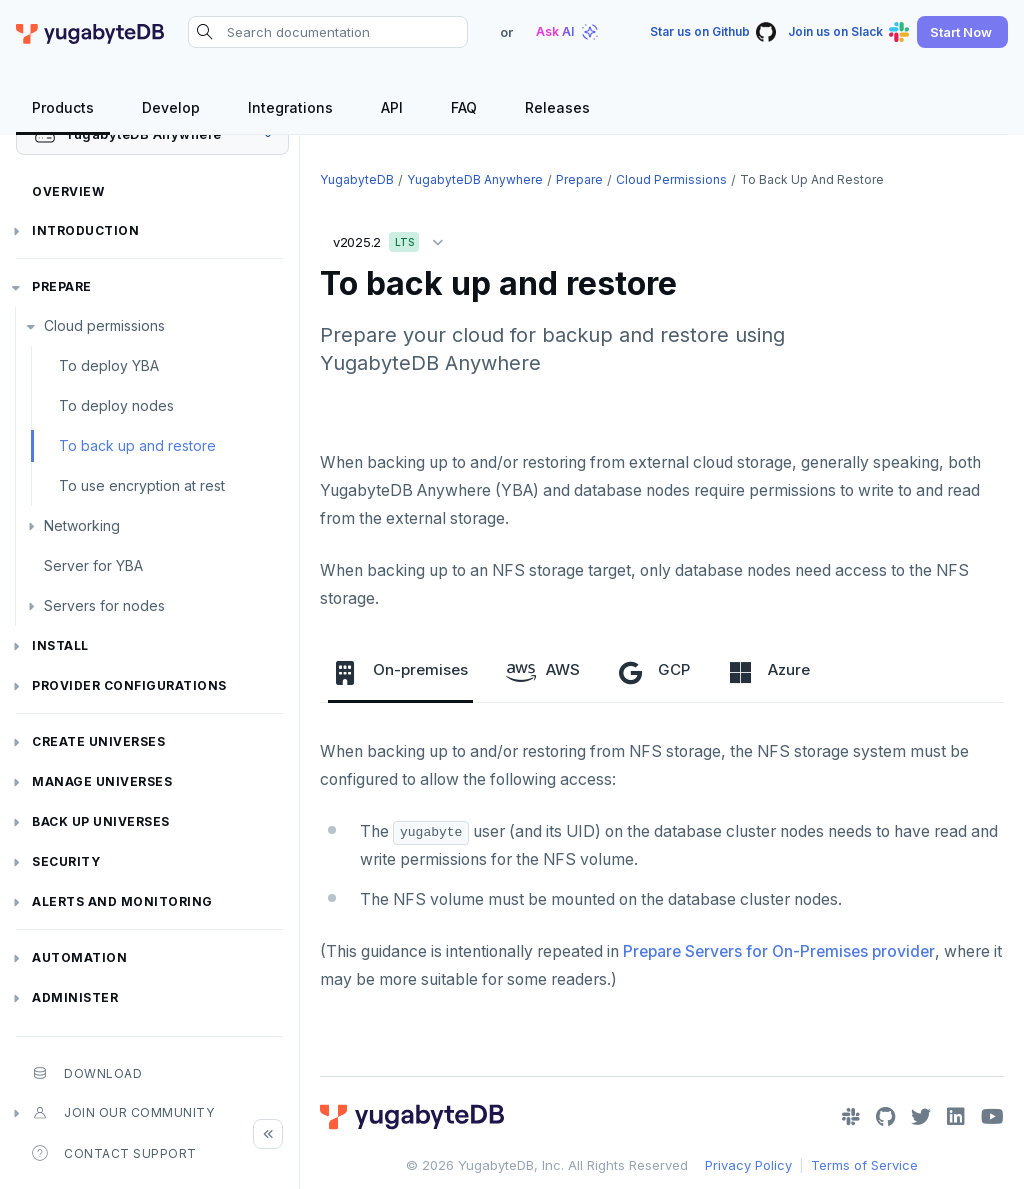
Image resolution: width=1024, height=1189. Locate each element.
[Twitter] (921, 1117)
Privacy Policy (748, 1165)
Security (66, 861)
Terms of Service (864, 1165)
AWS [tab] (543, 671)
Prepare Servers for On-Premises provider (779, 951)
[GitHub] (885, 1117)
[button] (962, 32)
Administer (75, 997)
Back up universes (101, 821)
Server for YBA (93, 565)
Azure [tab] (769, 671)
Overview (68, 191)
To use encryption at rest (142, 485)
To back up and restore (137, 445)
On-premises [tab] (400, 671)
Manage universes (102, 781)
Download (87, 1073)
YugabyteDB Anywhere (475, 179)
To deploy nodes (116, 405)
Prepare (62, 286)
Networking (82, 525)
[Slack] (851, 1117)
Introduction (85, 230)
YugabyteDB (357, 179)
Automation (79, 957)
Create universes (98, 741)
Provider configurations (129, 685)
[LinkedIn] (956, 1117)
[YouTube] (992, 1117)
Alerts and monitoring (122, 901)
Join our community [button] (123, 1113)
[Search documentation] (328, 32)
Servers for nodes (104, 605)
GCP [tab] (654, 671)
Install (60, 645)
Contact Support (114, 1153)
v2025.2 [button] (393, 238)
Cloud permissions (104, 325)
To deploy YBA (109, 365)
